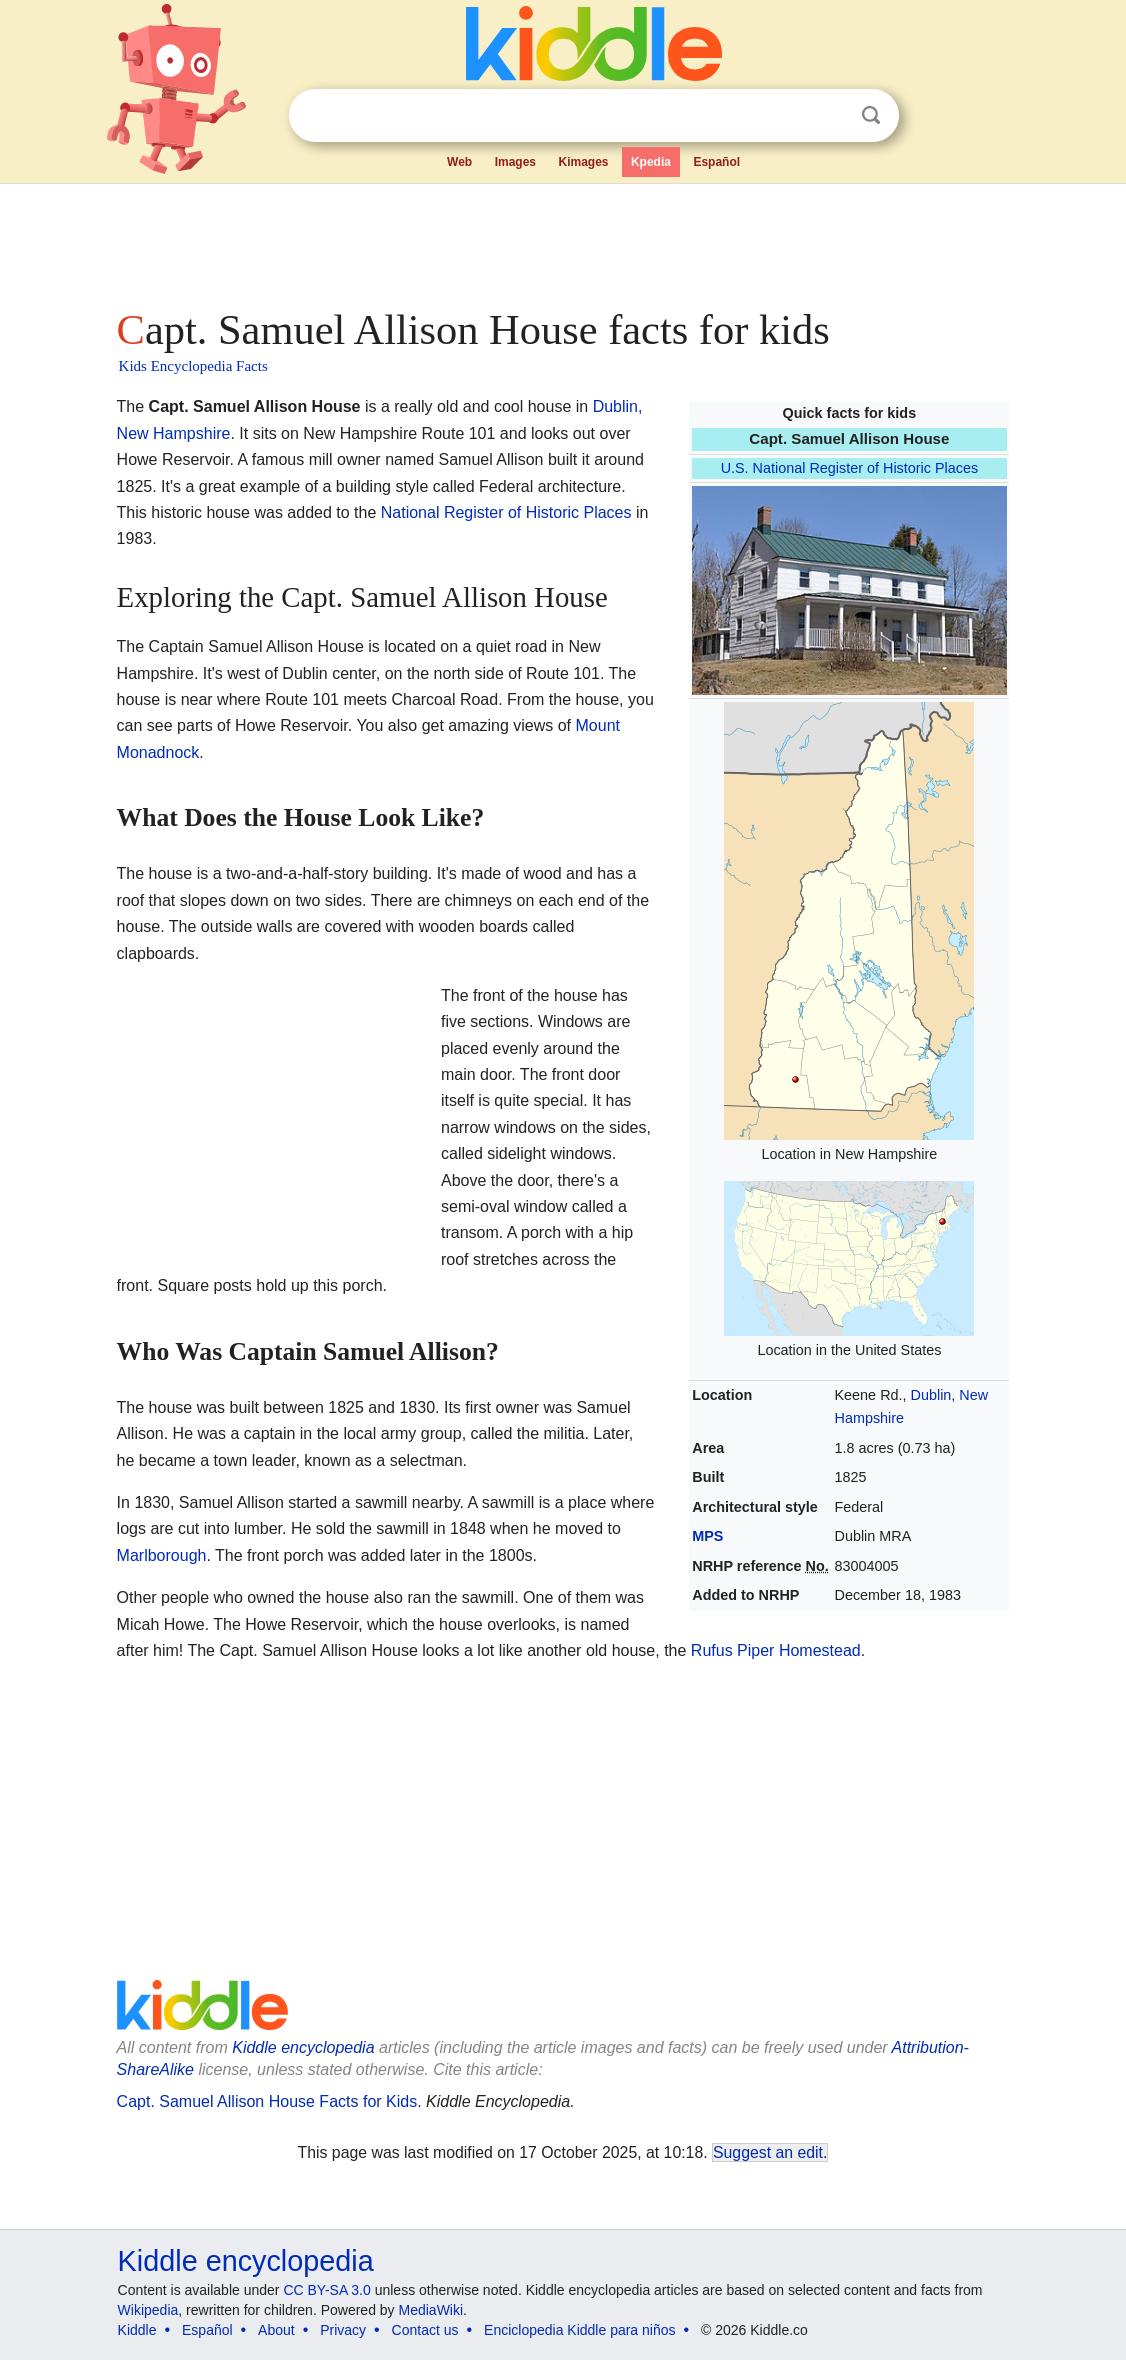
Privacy (343, 2330)
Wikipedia (148, 2310)
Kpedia (651, 162)
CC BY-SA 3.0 (326, 2290)
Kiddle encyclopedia (303, 2047)
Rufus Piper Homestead (776, 1650)
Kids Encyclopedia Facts (193, 366)
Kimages (583, 162)
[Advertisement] (562, 240)
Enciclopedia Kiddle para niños (579, 2330)
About (276, 2330)
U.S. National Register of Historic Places (850, 468)
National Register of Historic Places (506, 512)
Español (716, 162)
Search (871, 115)
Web (459, 162)
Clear (830, 116)
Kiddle (137, 2330)
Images (515, 162)
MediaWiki (431, 2310)
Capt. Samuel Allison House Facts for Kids (267, 2101)
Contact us (425, 2330)
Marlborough (162, 1555)
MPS (707, 1536)
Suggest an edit (768, 2152)
